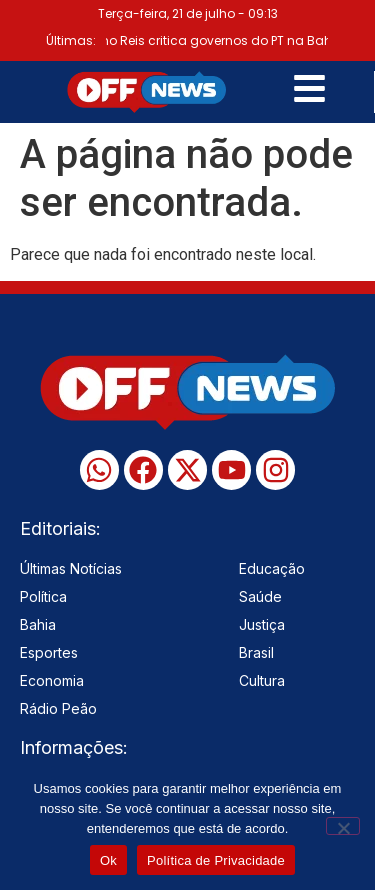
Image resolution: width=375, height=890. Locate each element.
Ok (108, 860)
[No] (343, 826)
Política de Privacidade (216, 860)
